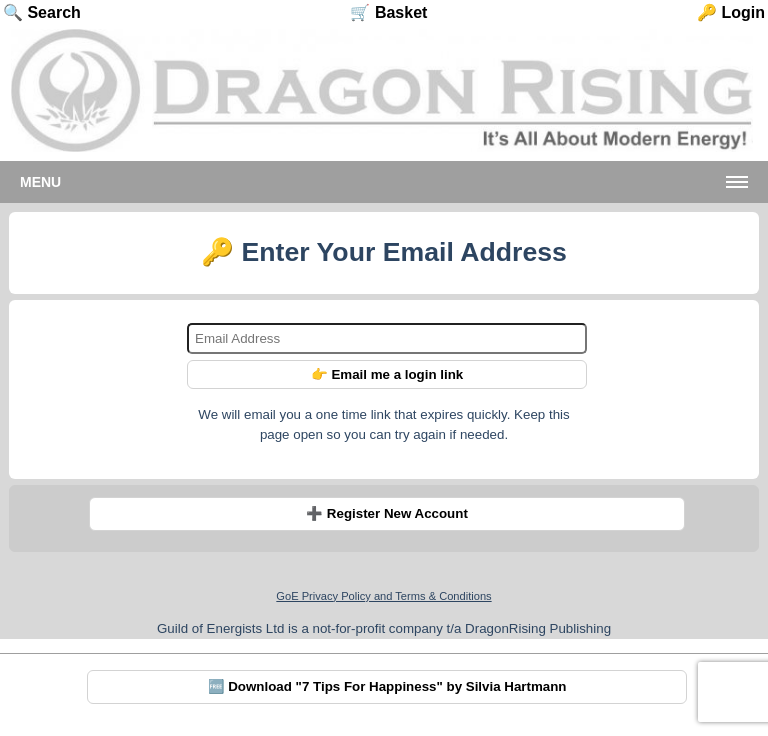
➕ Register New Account (387, 513)
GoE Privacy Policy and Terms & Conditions (383, 596)
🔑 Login (731, 12)
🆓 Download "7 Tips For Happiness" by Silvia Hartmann (387, 686)
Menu (40, 182)
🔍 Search (42, 12)
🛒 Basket (388, 12)
